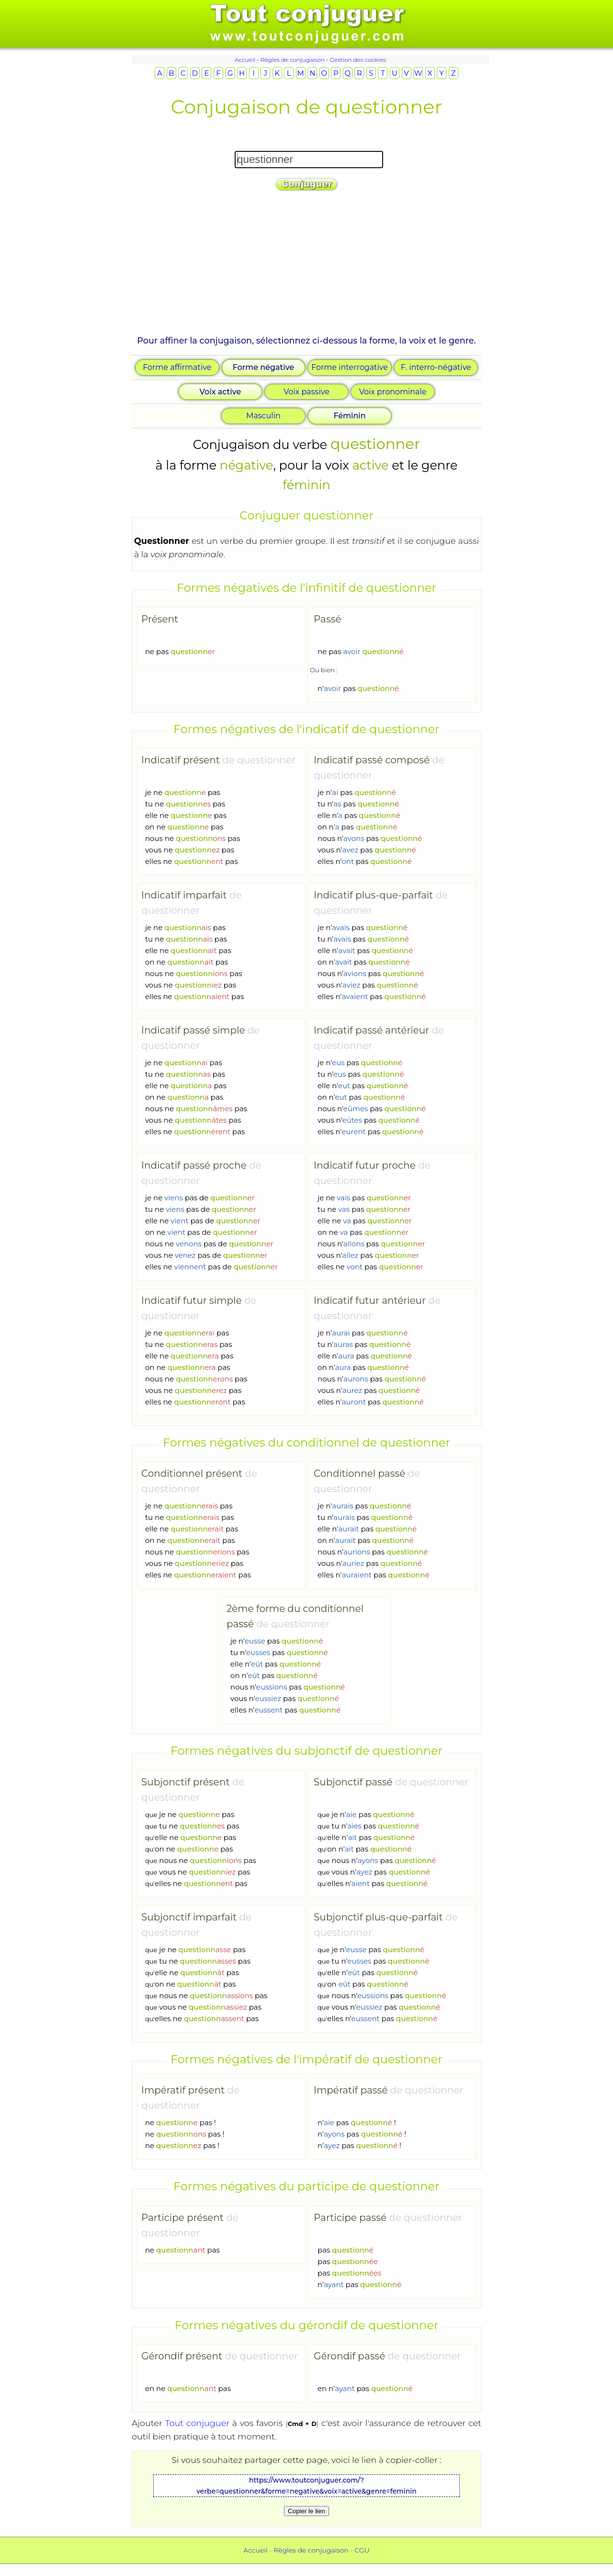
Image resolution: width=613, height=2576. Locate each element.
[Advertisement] (306, 267)
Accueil (245, 59)
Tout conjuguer (197, 2423)
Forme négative (263, 367)
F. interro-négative (436, 367)
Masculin (263, 415)
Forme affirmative (177, 367)
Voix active (220, 391)
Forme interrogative (349, 367)
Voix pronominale (393, 391)
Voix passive (306, 391)
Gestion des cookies (358, 59)
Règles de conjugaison (293, 59)
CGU (361, 2550)
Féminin (349, 415)
